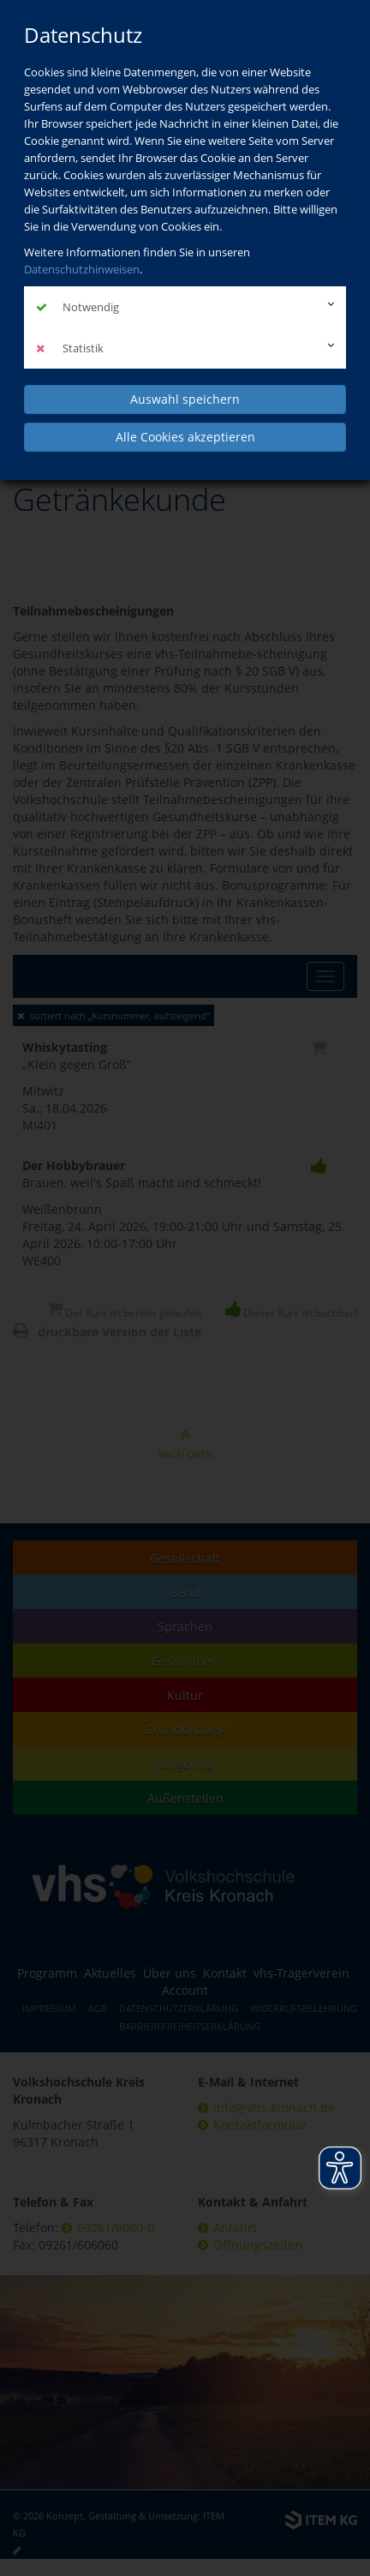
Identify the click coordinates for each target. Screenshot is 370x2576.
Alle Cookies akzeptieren (185, 437)
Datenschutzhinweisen (82, 269)
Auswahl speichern (185, 399)
